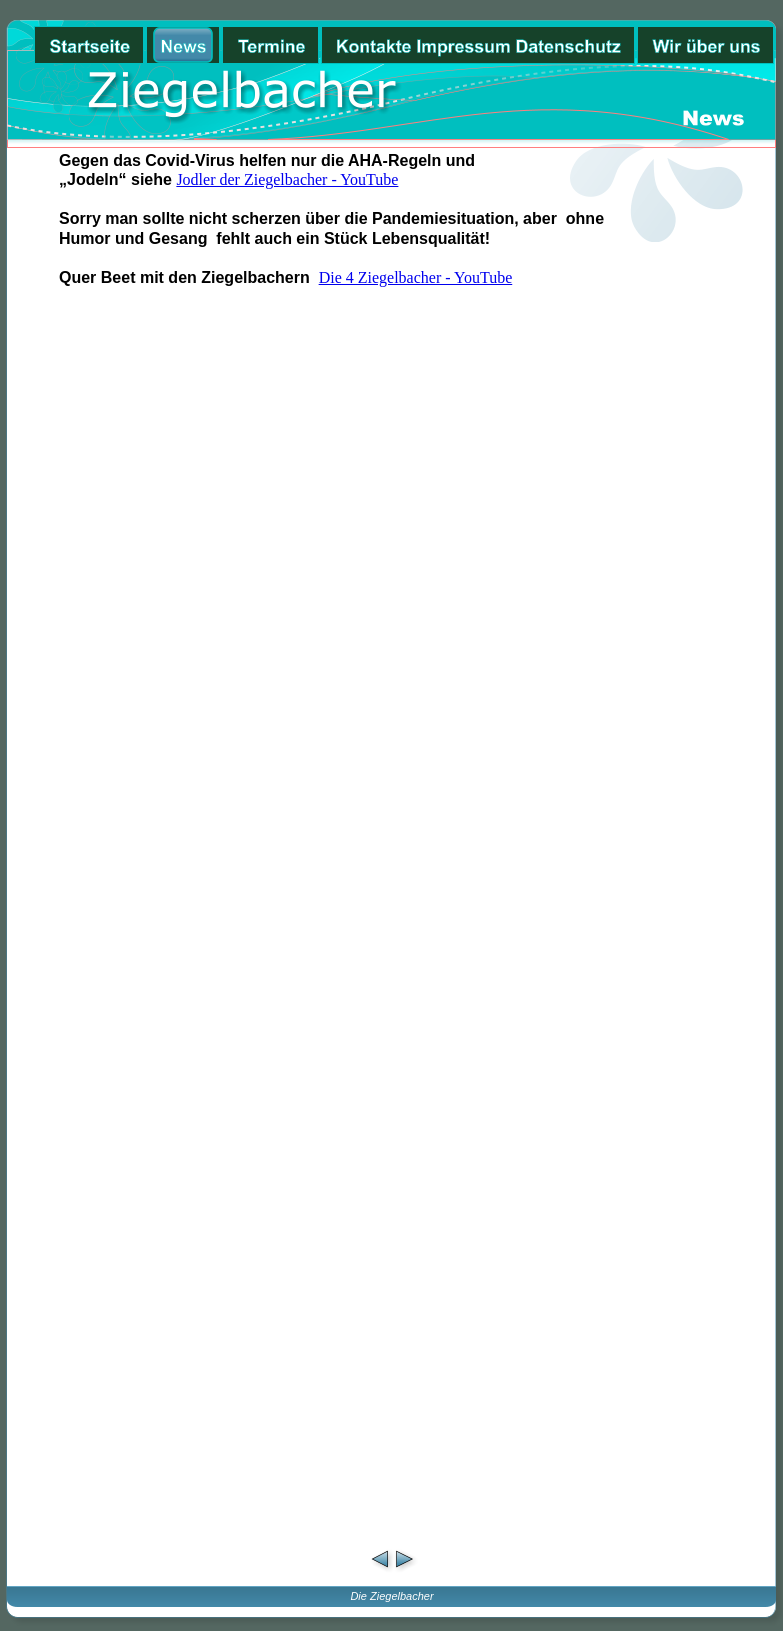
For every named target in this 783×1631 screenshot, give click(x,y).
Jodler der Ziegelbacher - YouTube (287, 179)
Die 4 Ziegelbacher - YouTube (416, 277)
